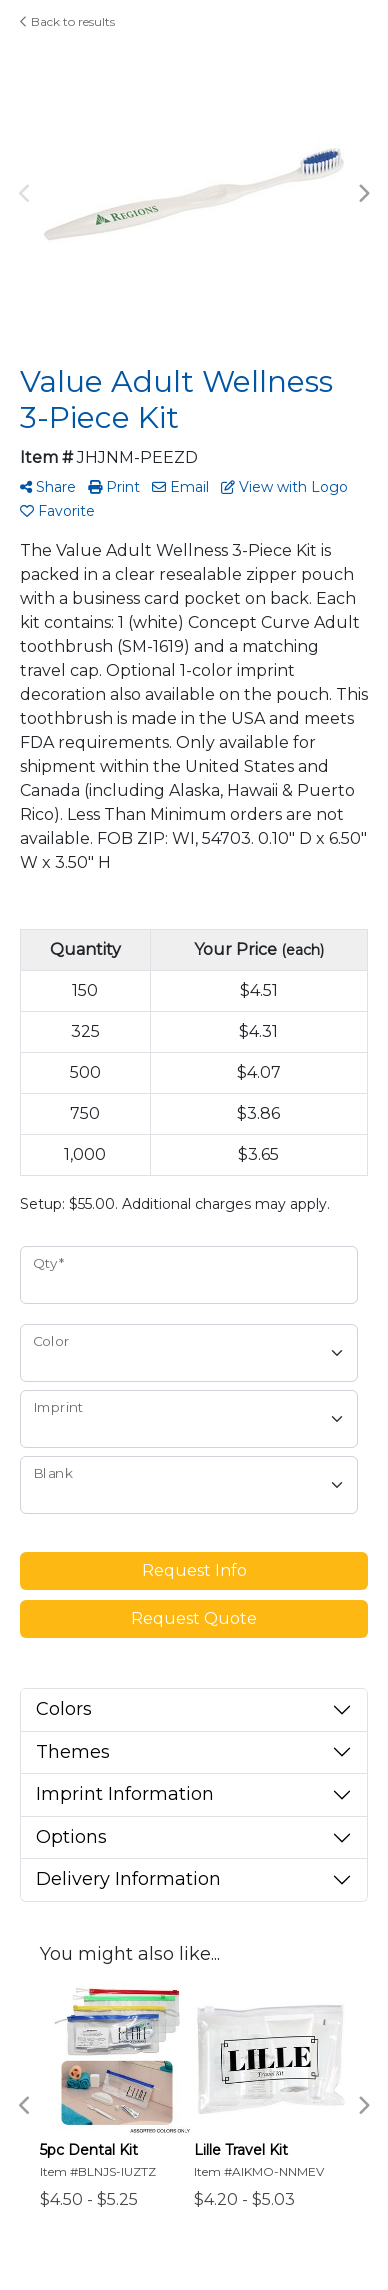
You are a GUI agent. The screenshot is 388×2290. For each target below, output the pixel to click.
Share (48, 487)
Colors (64, 1709)
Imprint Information (125, 1794)
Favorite (57, 511)
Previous (25, 194)
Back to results (67, 21)
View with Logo (284, 487)
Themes (73, 1752)
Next (363, 194)
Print (114, 487)
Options (71, 1837)
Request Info (194, 1570)
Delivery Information (128, 1879)
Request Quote (194, 1618)
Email (180, 487)
